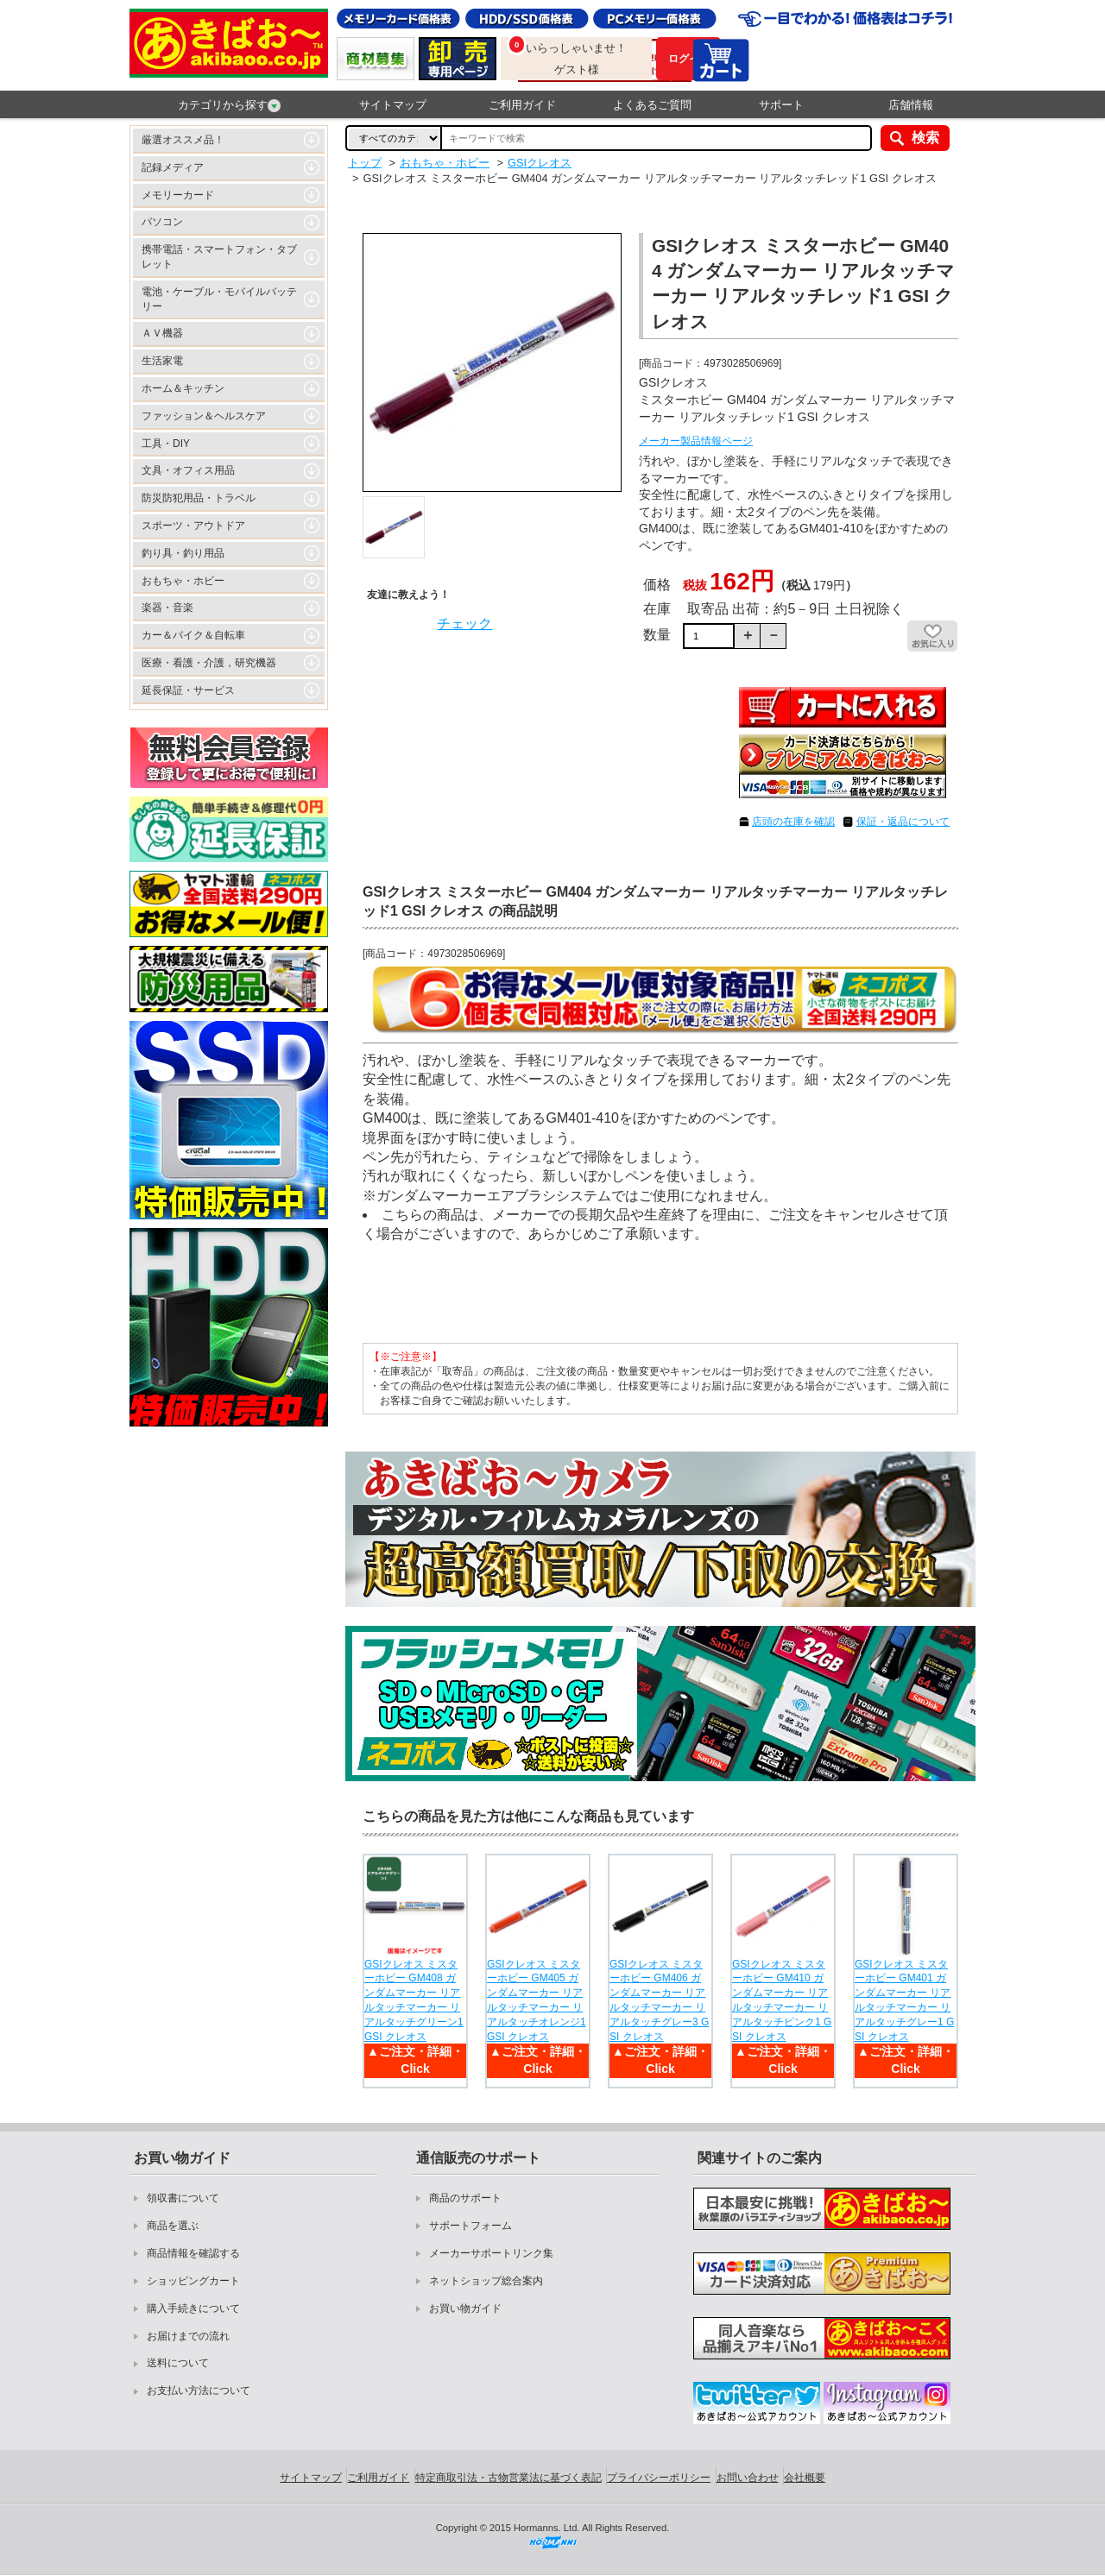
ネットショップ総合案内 (486, 2281)
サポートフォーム (470, 2226)
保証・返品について (903, 822)
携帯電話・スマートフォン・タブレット (219, 256)
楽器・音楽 (167, 607)
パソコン (162, 222)
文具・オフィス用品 (188, 470)
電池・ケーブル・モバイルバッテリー (219, 299)
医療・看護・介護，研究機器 (209, 663)
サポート (781, 104)
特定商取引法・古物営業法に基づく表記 (508, 2477)
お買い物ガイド (465, 2308)
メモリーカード (178, 195)
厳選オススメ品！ (183, 140)
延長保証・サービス (188, 690)
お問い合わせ (748, 2477)
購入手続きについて (193, 2308)
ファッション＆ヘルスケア (204, 416)
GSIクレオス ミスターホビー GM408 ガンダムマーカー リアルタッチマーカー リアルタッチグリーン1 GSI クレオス (414, 2000)
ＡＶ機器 (162, 333)
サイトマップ (392, 104)
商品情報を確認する (193, 2253)
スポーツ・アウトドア (193, 526)
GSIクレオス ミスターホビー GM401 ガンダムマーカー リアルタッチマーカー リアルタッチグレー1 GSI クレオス (904, 2000)
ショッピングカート (193, 2281)
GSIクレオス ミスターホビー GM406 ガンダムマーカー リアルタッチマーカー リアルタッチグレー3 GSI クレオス (659, 2000)
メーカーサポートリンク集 (491, 2253)
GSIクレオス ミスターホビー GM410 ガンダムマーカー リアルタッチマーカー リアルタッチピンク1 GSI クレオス (781, 2000)
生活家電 (162, 361)
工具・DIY (166, 444)
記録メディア (173, 167)
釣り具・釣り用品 (183, 553)
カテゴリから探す (229, 105)
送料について (178, 2363)
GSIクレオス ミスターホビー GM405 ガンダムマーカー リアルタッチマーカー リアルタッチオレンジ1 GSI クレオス (536, 2000)
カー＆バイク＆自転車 (193, 635)
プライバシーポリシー (658, 2477)
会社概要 (804, 2477)
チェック (464, 623)
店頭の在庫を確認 (793, 822)
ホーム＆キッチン (183, 388)
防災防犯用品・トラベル (199, 498)
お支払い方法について (198, 2390)
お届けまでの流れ (188, 2336)
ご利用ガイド (522, 104)
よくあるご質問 (652, 104)
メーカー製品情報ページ (696, 441)
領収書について (183, 2198)
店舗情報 (910, 104)
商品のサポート (465, 2198)
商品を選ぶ (173, 2226)
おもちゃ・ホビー (183, 581)
